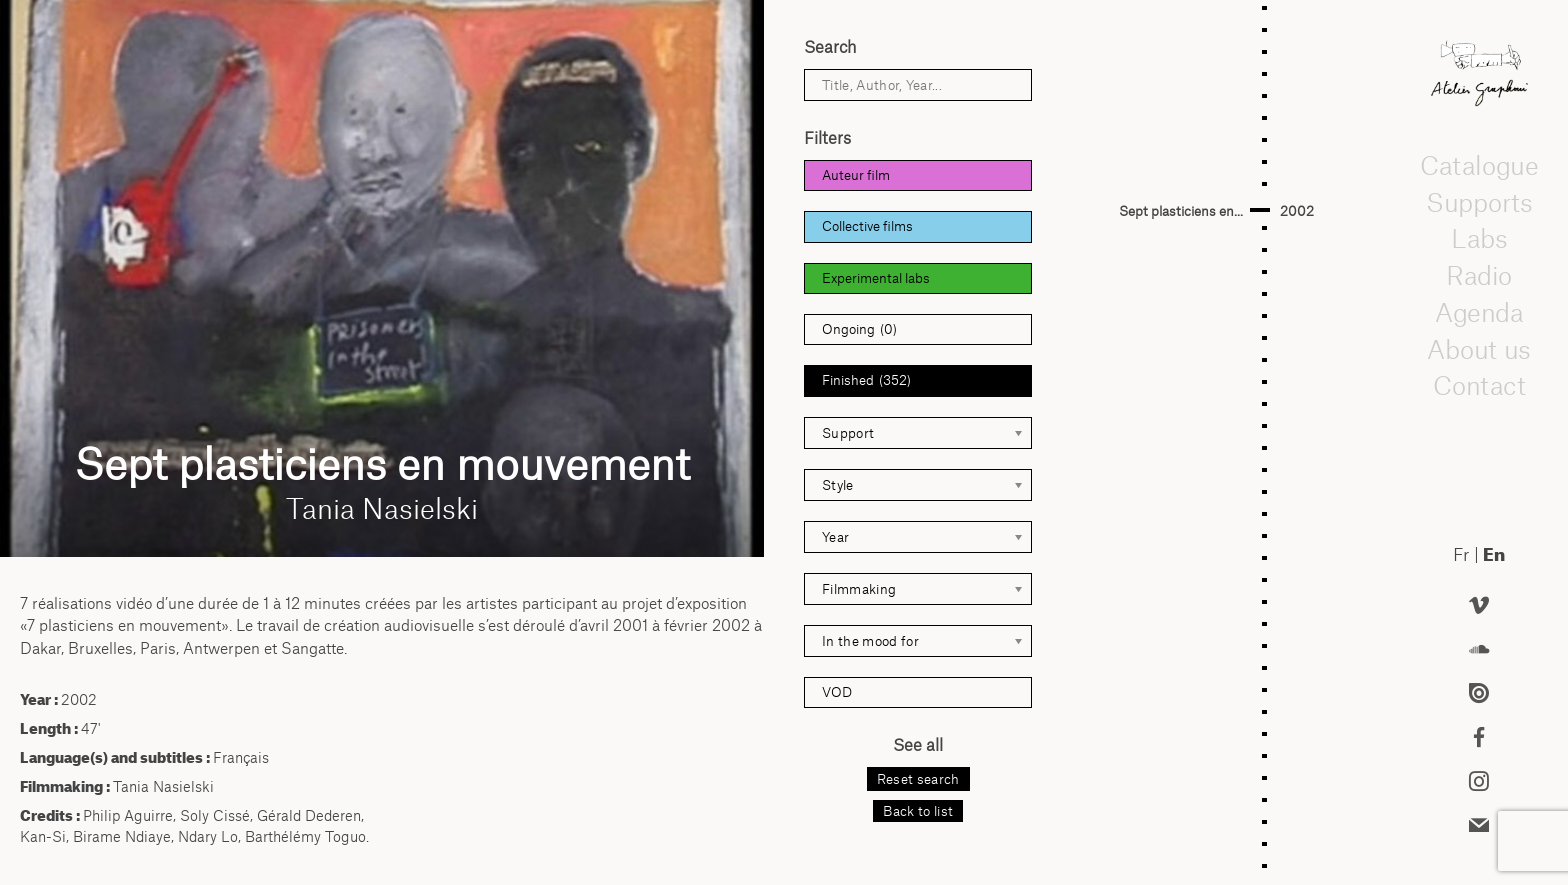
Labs (1479, 238)
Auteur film (856, 175)
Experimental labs (876, 278)
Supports (1479, 202)
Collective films (867, 226)
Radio (1479, 275)
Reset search (918, 779)
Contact (1478, 385)
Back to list (918, 811)
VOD (837, 692)
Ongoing (859, 329)
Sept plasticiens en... (1181, 211)
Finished (866, 380)
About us (1479, 349)
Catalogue (1479, 165)
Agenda (1479, 312)
